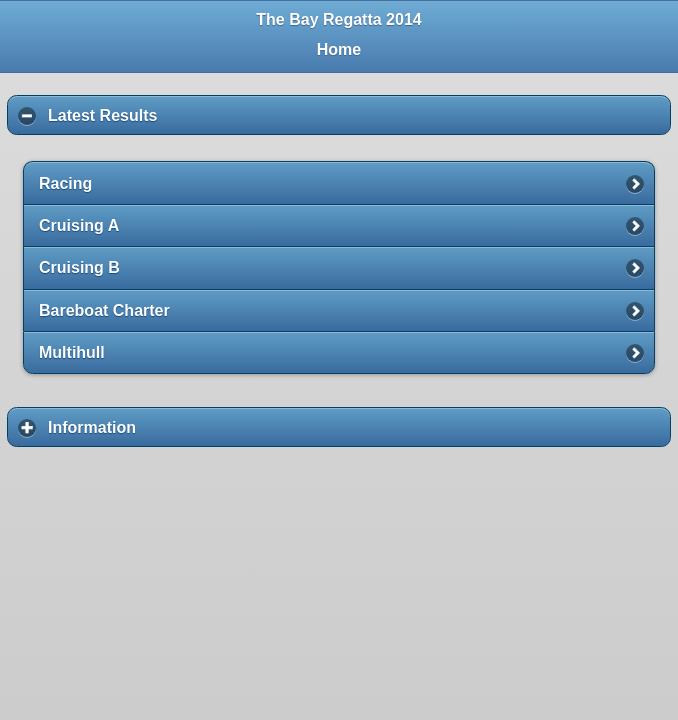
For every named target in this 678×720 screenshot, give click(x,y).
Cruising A (79, 225)
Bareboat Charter (104, 310)
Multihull (72, 352)
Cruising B (79, 267)
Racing (65, 183)
